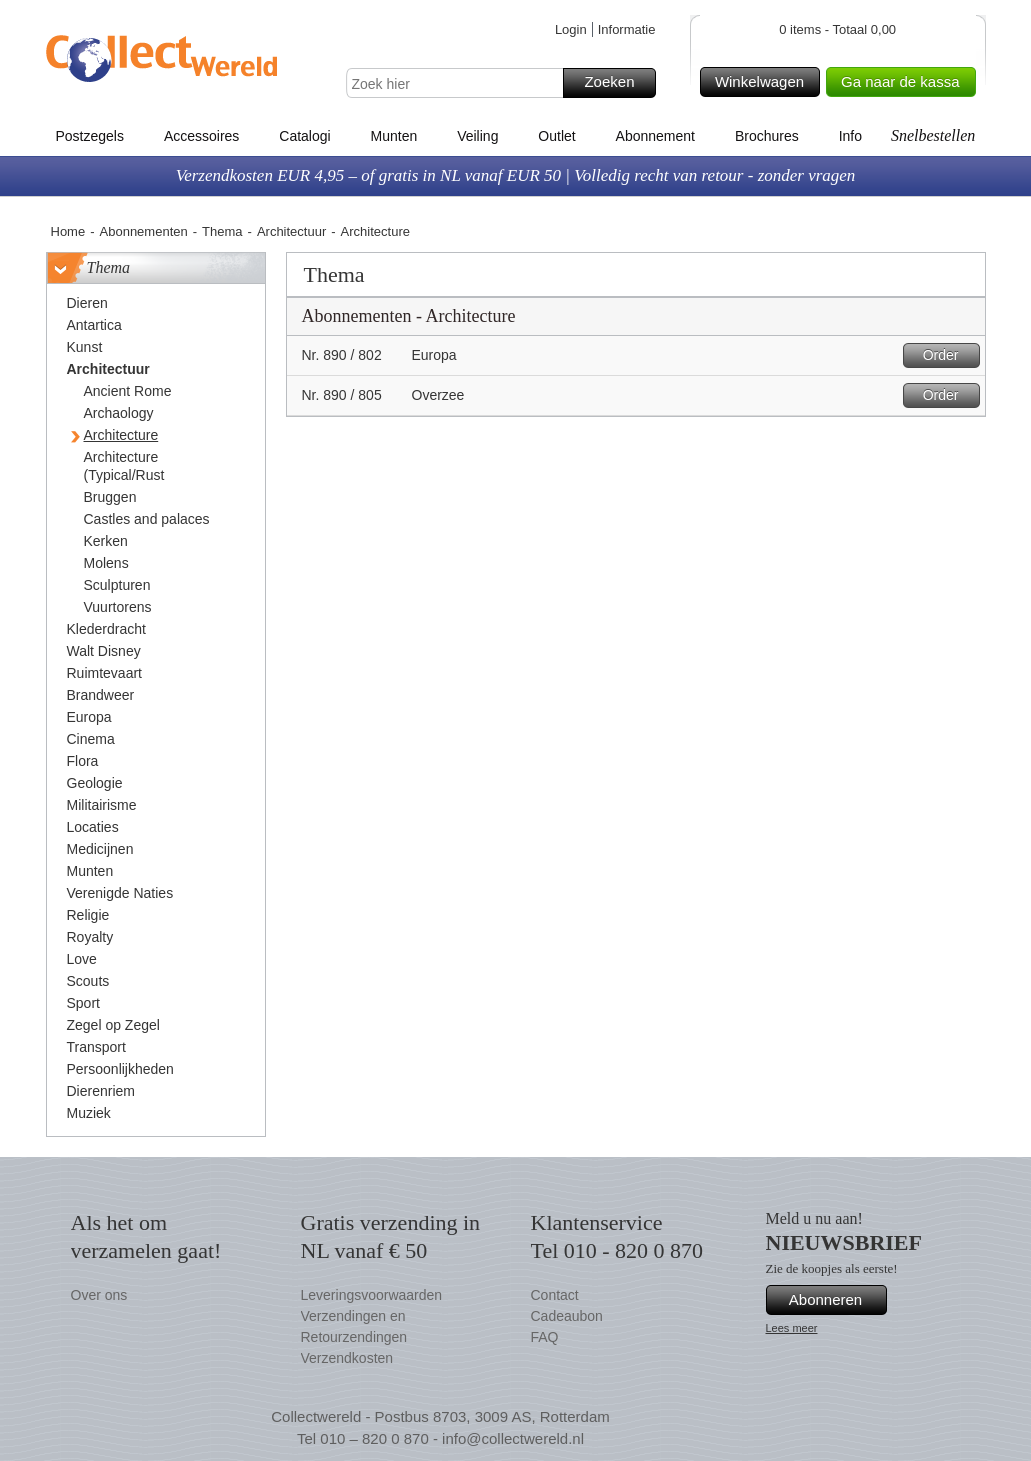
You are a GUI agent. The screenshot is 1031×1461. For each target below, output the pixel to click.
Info (850, 136)
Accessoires (201, 136)
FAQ (545, 1337)
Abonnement (655, 136)
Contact (555, 1295)
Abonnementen (144, 231)
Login (571, 29)
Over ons (99, 1295)
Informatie (627, 29)
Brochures (767, 136)
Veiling (477, 136)
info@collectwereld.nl (513, 1438)
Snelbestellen (933, 135)
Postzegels (90, 136)
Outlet (556, 136)
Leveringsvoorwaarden (372, 1295)
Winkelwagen (764, 82)
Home (68, 231)
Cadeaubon (567, 1316)
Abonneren (835, 1300)
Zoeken (616, 83)
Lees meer (792, 1328)
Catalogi (304, 136)
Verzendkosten (347, 1358)
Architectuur (291, 231)
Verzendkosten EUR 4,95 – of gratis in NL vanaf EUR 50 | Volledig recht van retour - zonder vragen (516, 175)
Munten (394, 136)
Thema (222, 231)
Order (948, 355)
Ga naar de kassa (905, 82)
